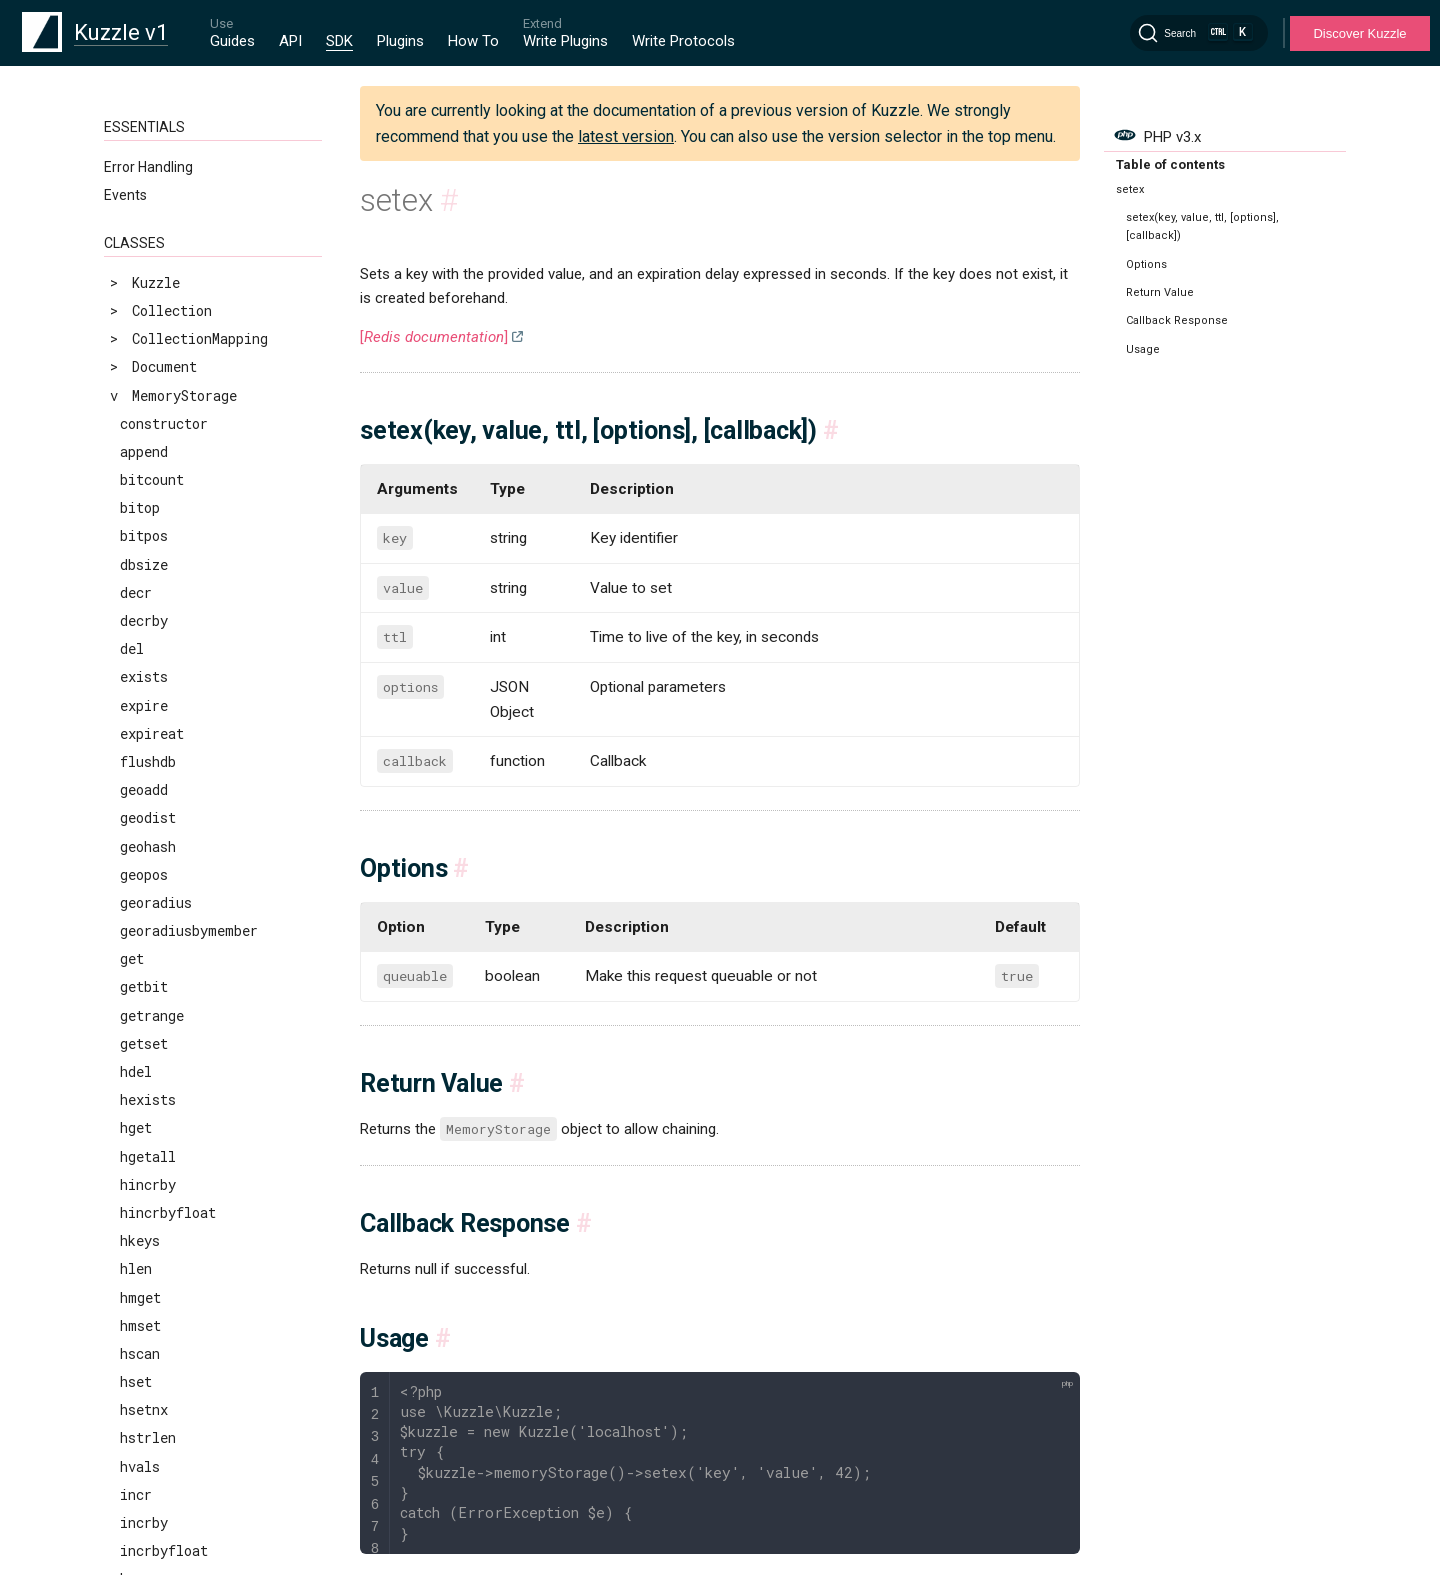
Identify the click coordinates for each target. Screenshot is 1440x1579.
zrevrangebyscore (184, 1275)
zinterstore (164, 937)
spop (136, 514)
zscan (140, 1331)
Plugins (400, 41)
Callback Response (1177, 320)
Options (1146, 264)
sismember (157, 401)
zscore (144, 1359)
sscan (140, 598)
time (136, 711)
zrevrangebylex (176, 1247)
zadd (136, 824)
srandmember (165, 542)
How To (473, 41)
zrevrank (152, 1303)
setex (140, 288)
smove (140, 457)
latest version (626, 136)
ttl (132, 768)
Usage (1143, 349)
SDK (339, 41)
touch (140, 739)
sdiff (140, 204)
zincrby (148, 908)
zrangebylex (164, 1021)
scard (140, 176)
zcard (140, 852)
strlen (144, 627)
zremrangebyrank (180, 1162)
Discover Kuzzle (1359, 33)
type (136, 796)
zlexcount (156, 965)
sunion (144, 655)
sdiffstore (160, 232)
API (290, 41)
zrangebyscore (172, 1049)
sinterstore (164, 373)
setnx (140, 317)
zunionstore (164, 1388)
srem (136, 570)
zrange (144, 993)
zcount (144, 880)
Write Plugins (565, 41)
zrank (140, 1078)
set (132, 260)
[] (434, 337)
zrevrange (156, 1219)
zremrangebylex (176, 1134)
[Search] (1199, 33)
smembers (153, 429)
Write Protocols (683, 41)
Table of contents (1170, 164)
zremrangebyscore (184, 1190)
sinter (144, 345)
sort (136, 486)
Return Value (1160, 292)
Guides (232, 41)
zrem (136, 1106)
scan (136, 147)
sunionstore (164, 683)
